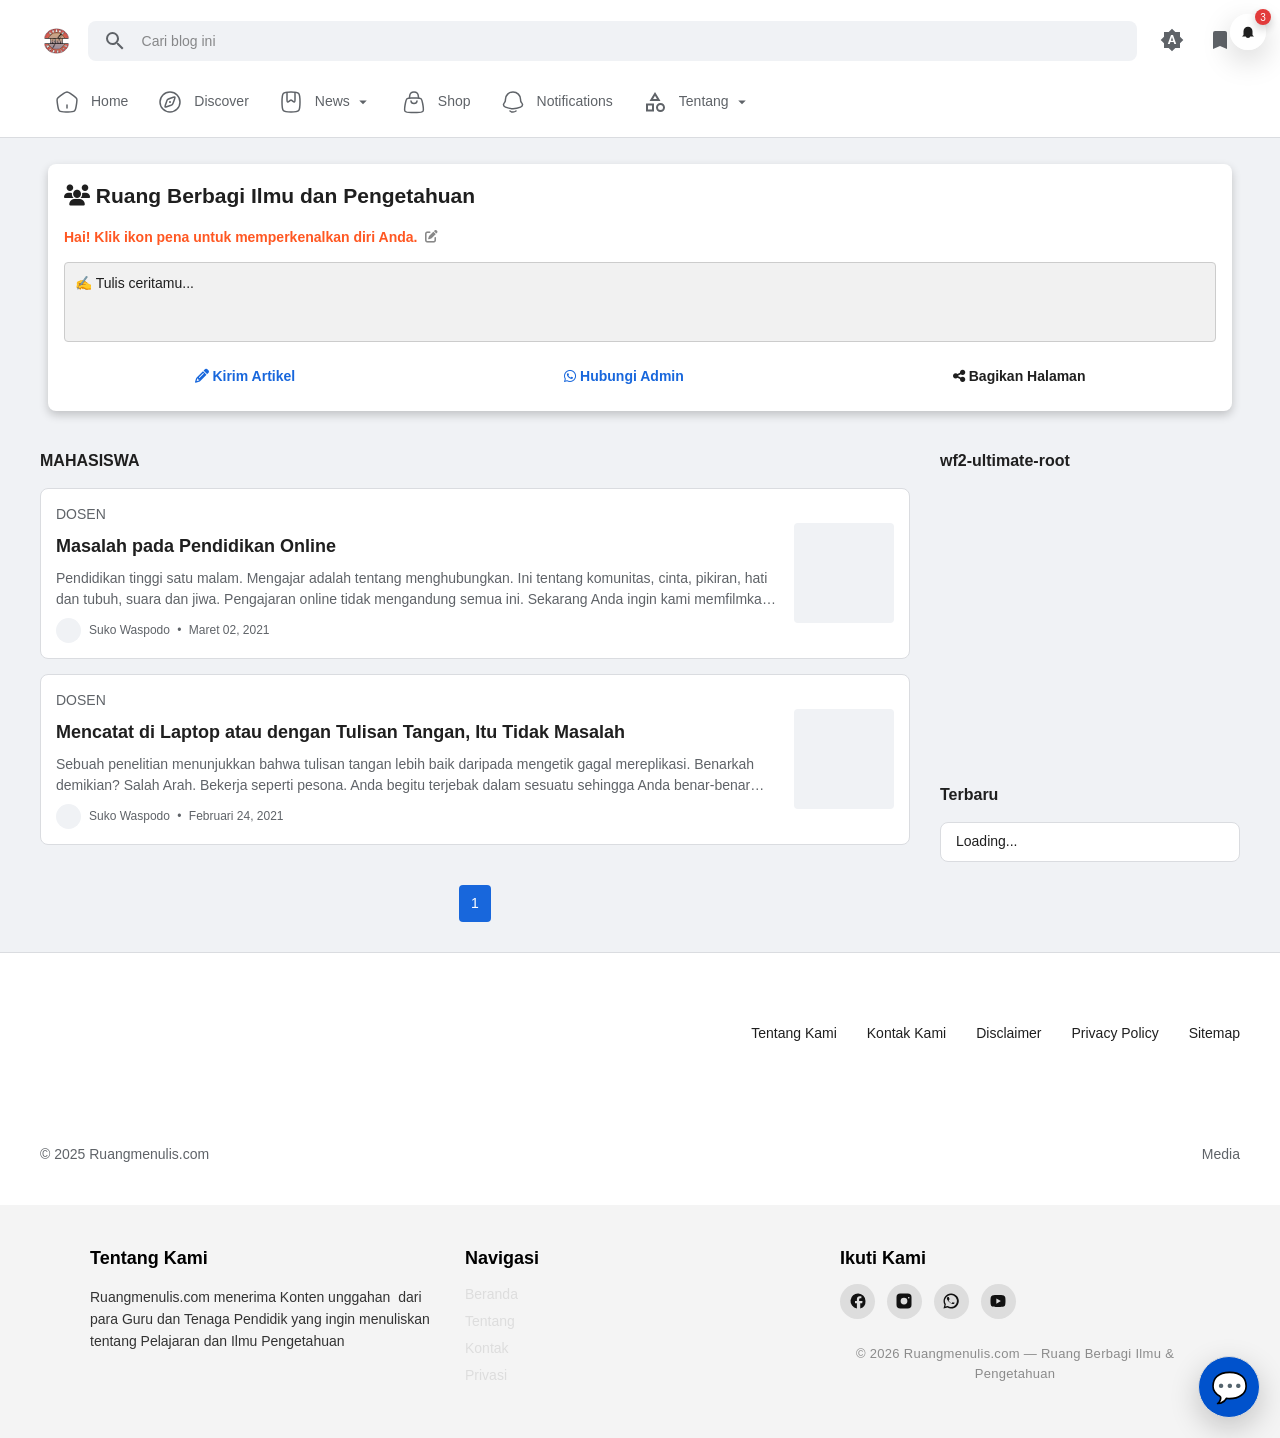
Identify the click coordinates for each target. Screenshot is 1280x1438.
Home (91, 102)
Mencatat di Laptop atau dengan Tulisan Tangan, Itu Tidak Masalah (340, 732)
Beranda (491, 1294)
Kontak (487, 1348)
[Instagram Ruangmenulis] (904, 1301)
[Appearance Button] (1172, 41)
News (325, 102)
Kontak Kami (906, 1033)
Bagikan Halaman (1019, 376)
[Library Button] (1220, 41)
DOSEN (81, 514)
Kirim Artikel (245, 376)
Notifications (557, 102)
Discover (203, 102)
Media (1221, 1154)
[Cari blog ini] (632, 41)
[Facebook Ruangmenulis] (857, 1301)
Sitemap (1214, 1033)
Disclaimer (1008, 1033)
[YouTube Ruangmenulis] (998, 1301)
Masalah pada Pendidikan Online (196, 546)
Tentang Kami (794, 1033)
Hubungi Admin (624, 376)
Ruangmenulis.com (149, 1154)
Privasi (486, 1375)
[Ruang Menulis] (121, 1033)
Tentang (697, 102)
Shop (436, 102)
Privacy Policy (1115, 1033)
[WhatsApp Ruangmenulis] (951, 1301)
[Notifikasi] (1248, 32)
